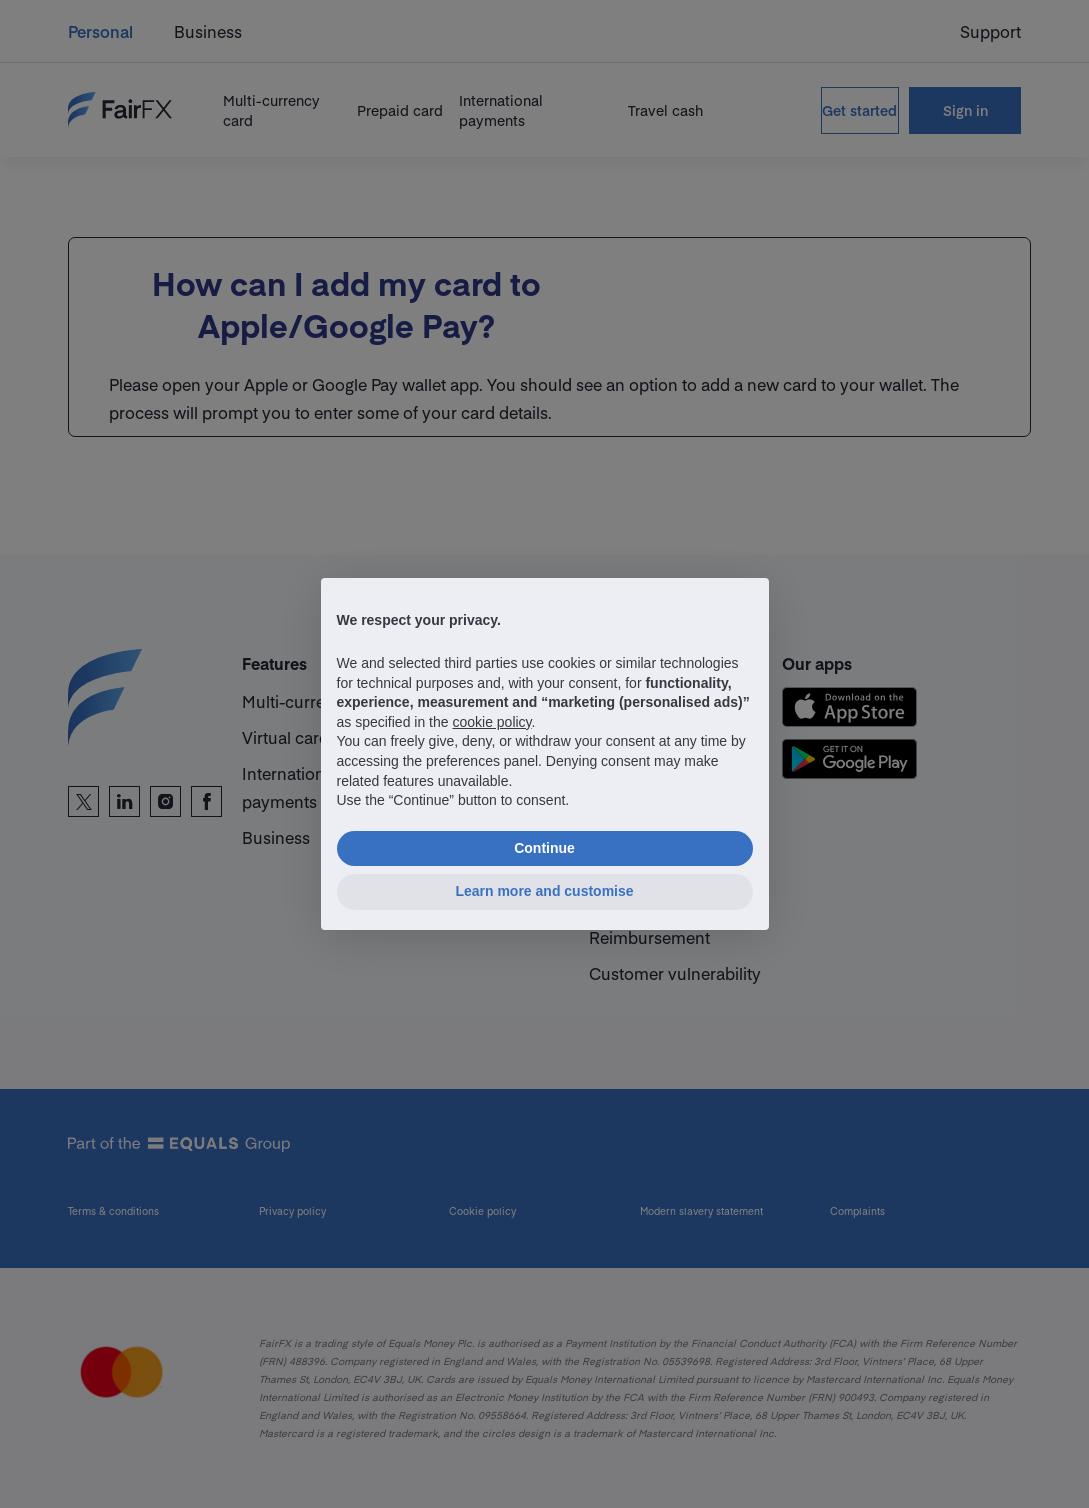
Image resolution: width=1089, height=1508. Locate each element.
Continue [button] (544, 848)
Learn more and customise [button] (544, 891)
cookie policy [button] (491, 722)
